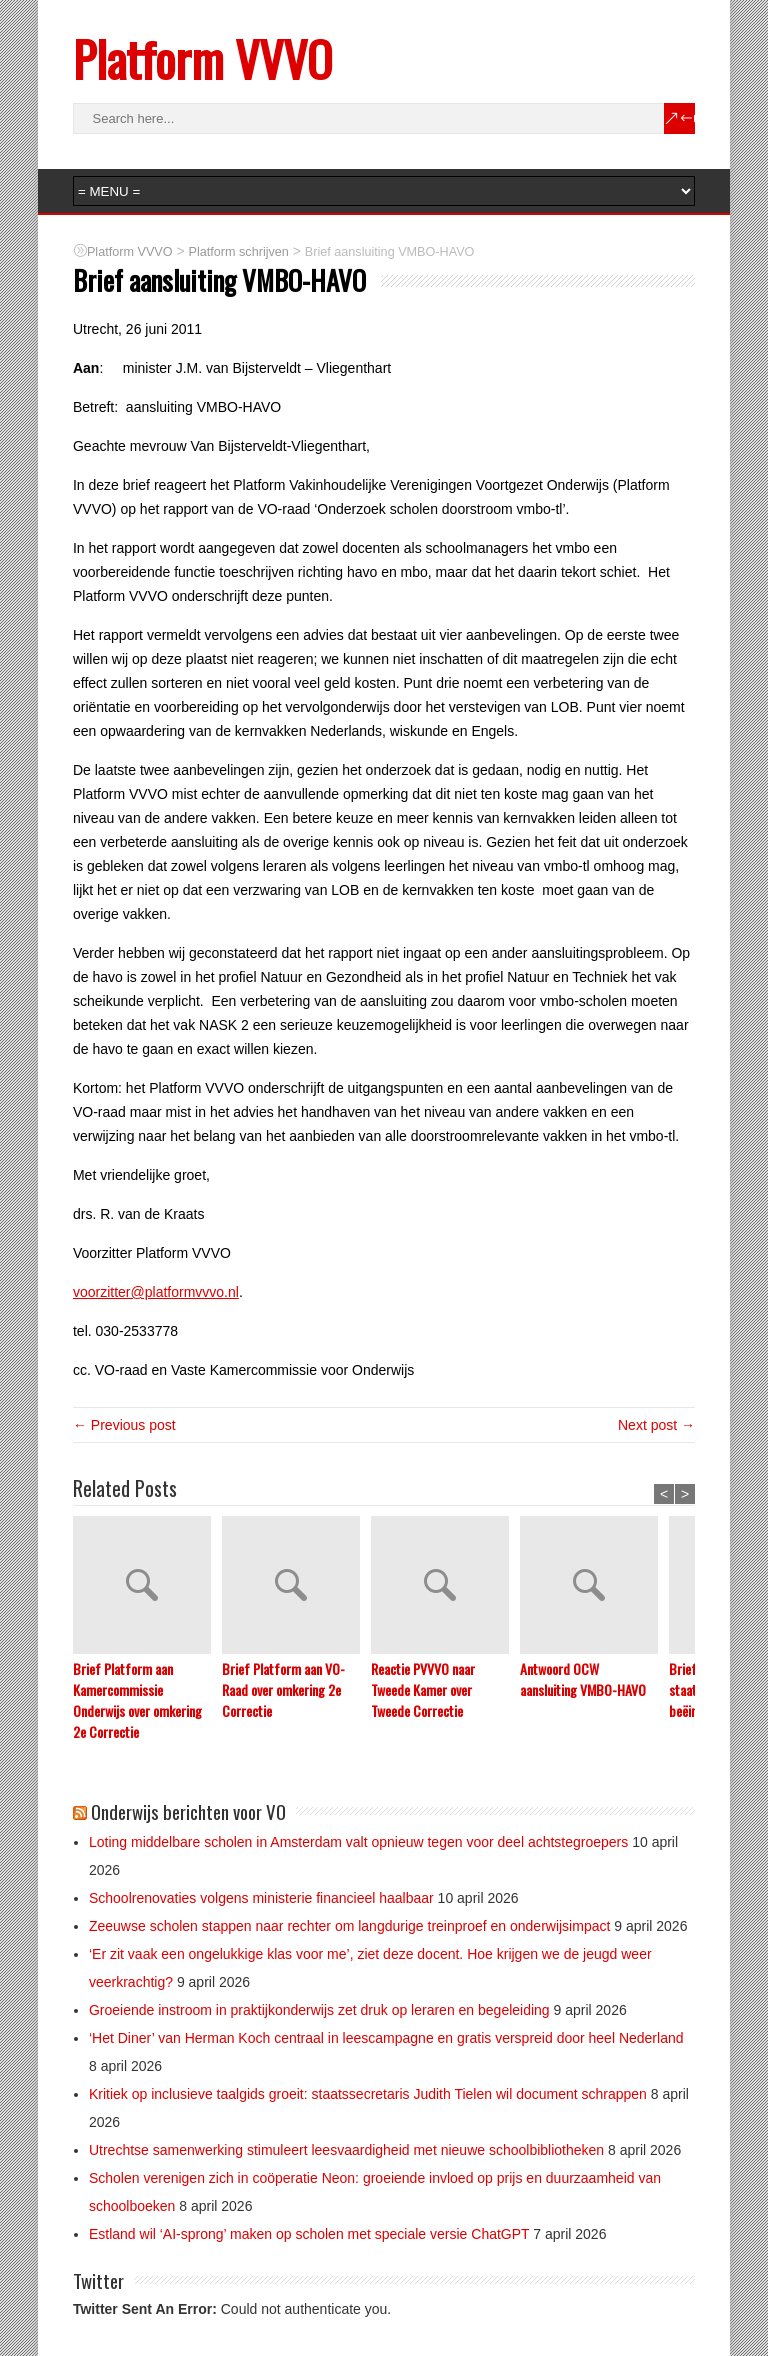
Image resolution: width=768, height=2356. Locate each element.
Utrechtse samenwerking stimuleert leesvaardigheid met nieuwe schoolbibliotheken (346, 2150)
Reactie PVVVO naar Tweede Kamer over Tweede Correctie (423, 1689)
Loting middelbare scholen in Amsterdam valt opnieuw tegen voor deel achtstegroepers (358, 1842)
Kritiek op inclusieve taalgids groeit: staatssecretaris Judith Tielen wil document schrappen (368, 2094)
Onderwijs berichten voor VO (188, 1811)
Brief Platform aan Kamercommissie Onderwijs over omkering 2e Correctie (137, 1700)
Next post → (656, 1425)
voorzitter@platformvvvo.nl (156, 1292)
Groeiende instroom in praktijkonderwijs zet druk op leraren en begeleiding (319, 2010)
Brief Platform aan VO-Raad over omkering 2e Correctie (283, 1689)
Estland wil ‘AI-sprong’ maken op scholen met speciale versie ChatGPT (309, 2234)
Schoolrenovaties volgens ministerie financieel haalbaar (261, 1898)
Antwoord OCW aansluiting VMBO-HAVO (583, 1679)
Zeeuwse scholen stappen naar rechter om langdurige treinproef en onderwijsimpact (349, 1926)
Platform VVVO (202, 58)
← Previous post (124, 1425)
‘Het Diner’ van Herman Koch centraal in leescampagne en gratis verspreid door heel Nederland (386, 2038)
